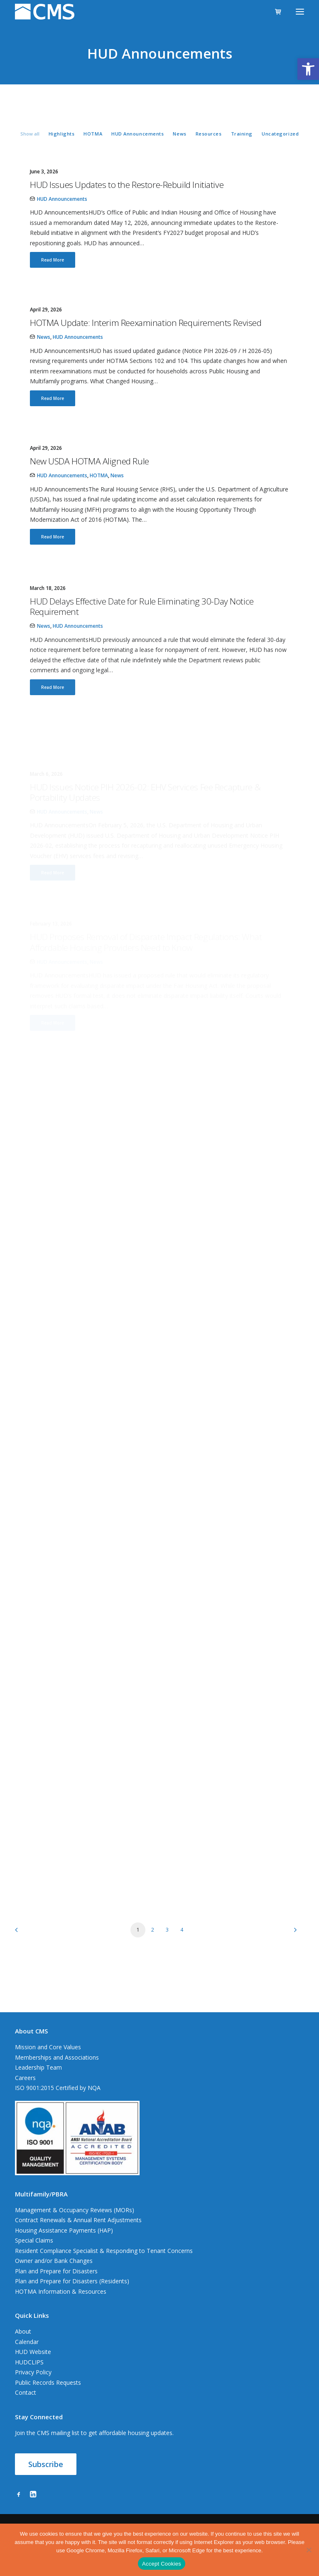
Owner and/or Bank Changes (54, 2261)
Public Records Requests (48, 2382)
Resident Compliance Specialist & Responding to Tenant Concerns (104, 2251)
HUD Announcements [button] (137, 134)
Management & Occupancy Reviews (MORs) (74, 2210)
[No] (308, 2550)
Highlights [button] (62, 134)
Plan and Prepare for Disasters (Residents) (72, 2281)
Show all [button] (29, 134)
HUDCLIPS (29, 2362)
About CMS (31, 2031)
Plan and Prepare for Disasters (56, 2271)
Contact (25, 2392)
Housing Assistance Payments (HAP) (64, 2230)
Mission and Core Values (48, 2047)
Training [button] (242, 134)
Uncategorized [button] (280, 134)
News (43, 337)
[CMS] (44, 12)
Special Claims (34, 2240)
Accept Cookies (161, 2564)
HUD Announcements (62, 198)
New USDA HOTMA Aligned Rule (89, 488)
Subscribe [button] (45, 2464)
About (23, 2331)
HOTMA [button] (92, 134)
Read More (52, 260)
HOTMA (99, 502)
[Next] (293, 1932)
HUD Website (33, 2352)
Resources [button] (209, 134)
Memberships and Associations (57, 2057)
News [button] (179, 134)
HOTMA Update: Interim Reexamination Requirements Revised (145, 322)
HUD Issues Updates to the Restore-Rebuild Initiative (126, 184)
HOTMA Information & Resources (60, 2291)
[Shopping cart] (274, 11)
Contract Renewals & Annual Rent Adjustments (78, 2220)
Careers (25, 2078)
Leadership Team (38, 2067)
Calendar (27, 2342)
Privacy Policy (33, 2372)
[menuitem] (30, 133)
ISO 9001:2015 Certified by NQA (58, 2088)
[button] (308, 69)
